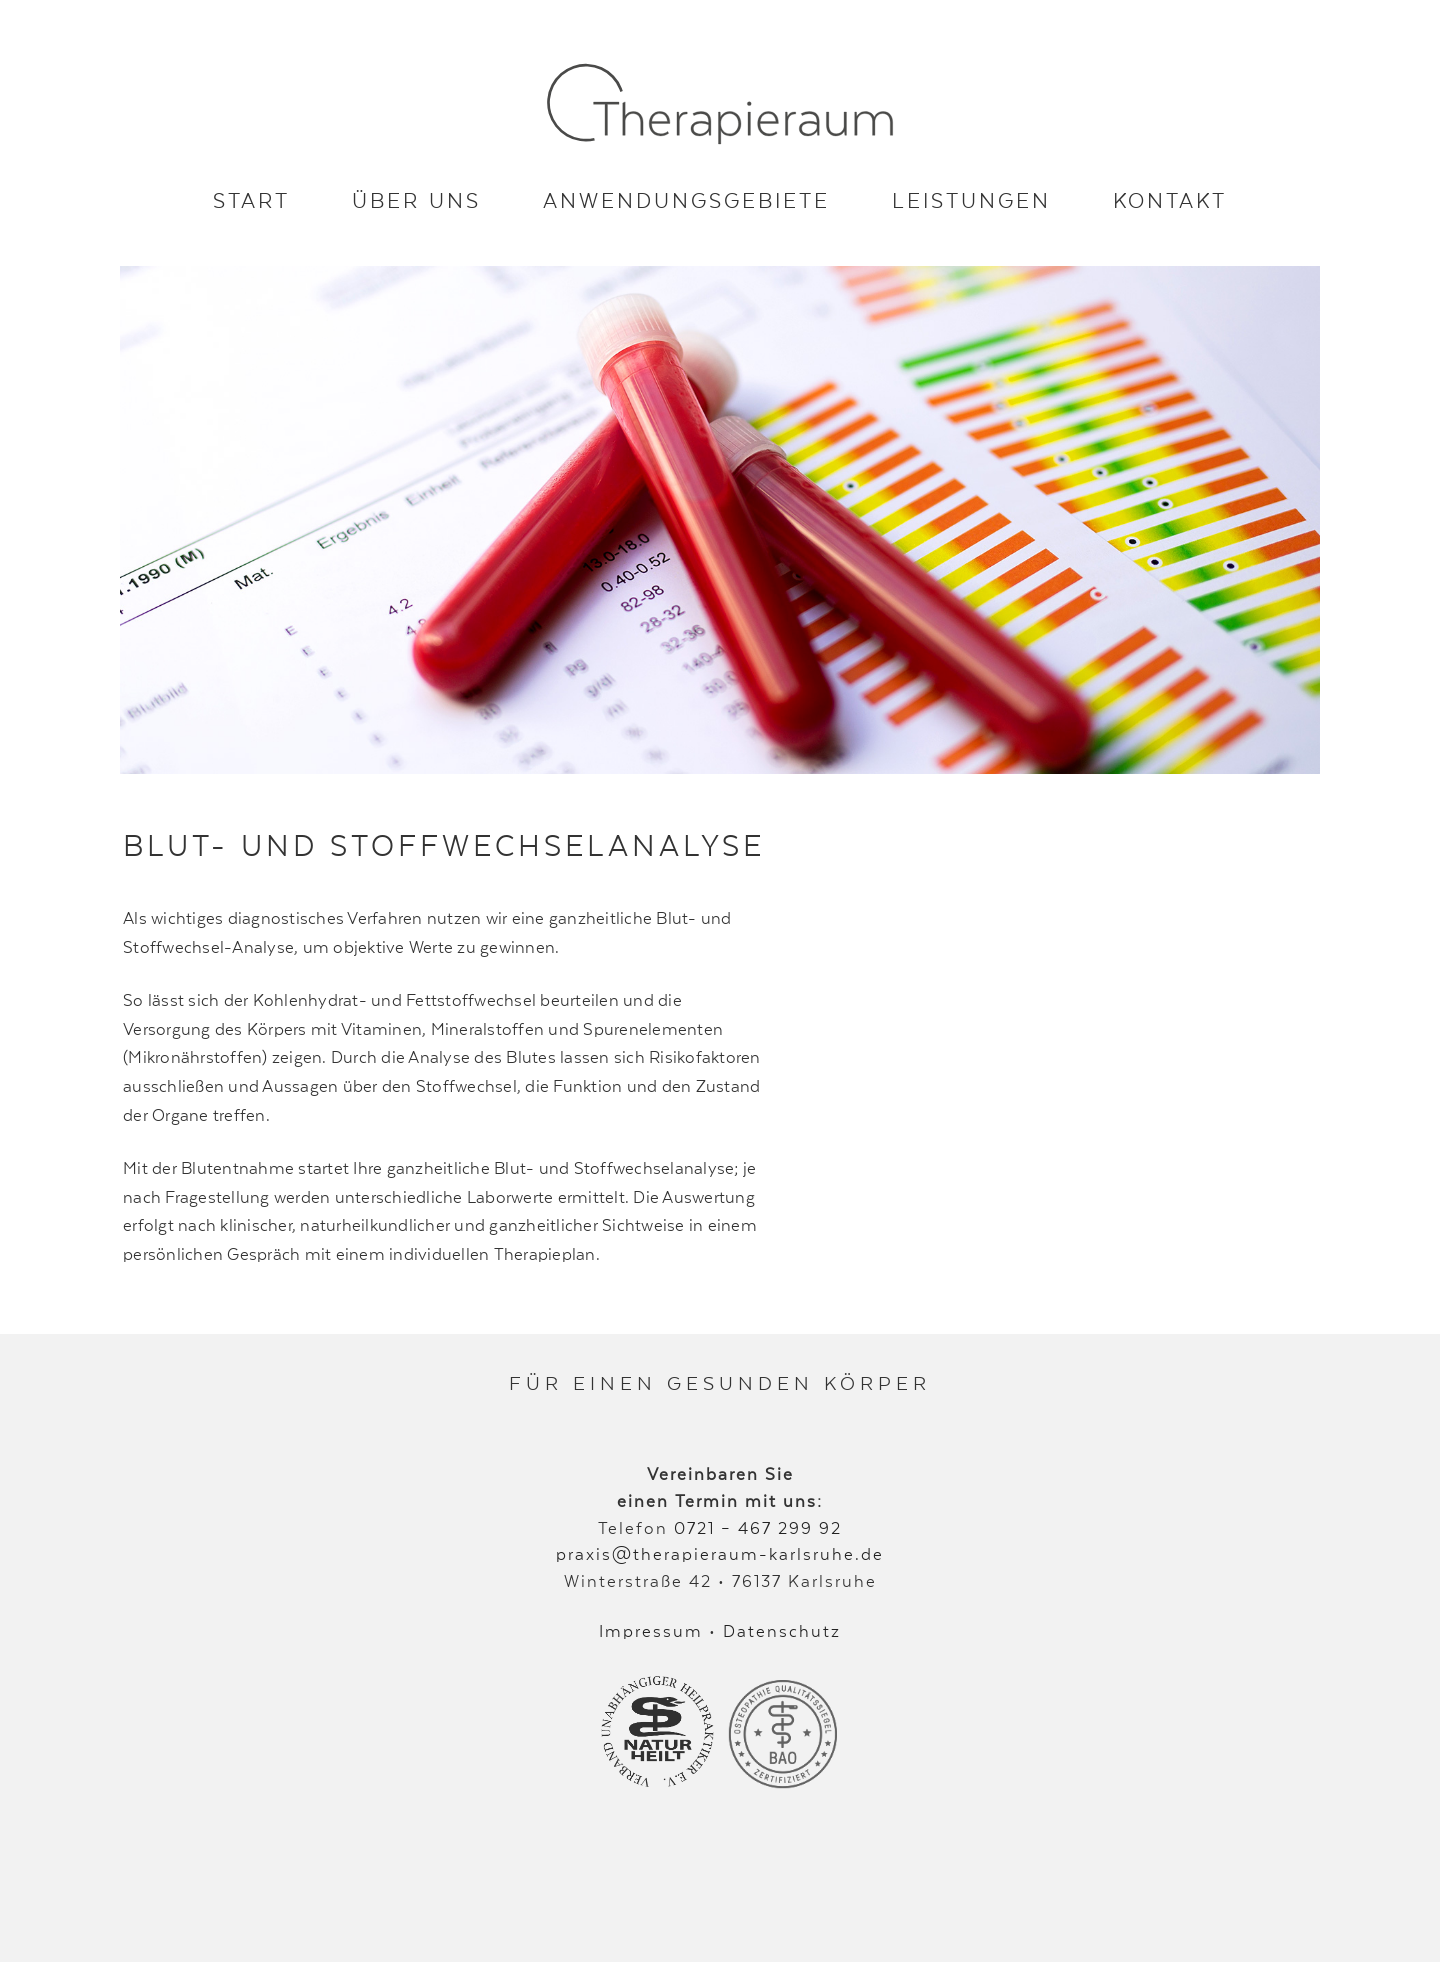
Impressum (651, 1630)
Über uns (416, 199)
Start (251, 199)
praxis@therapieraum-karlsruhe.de (720, 1553)
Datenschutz (782, 1630)
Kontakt (1170, 199)
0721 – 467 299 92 (758, 1527)
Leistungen (971, 199)
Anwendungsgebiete (686, 199)
